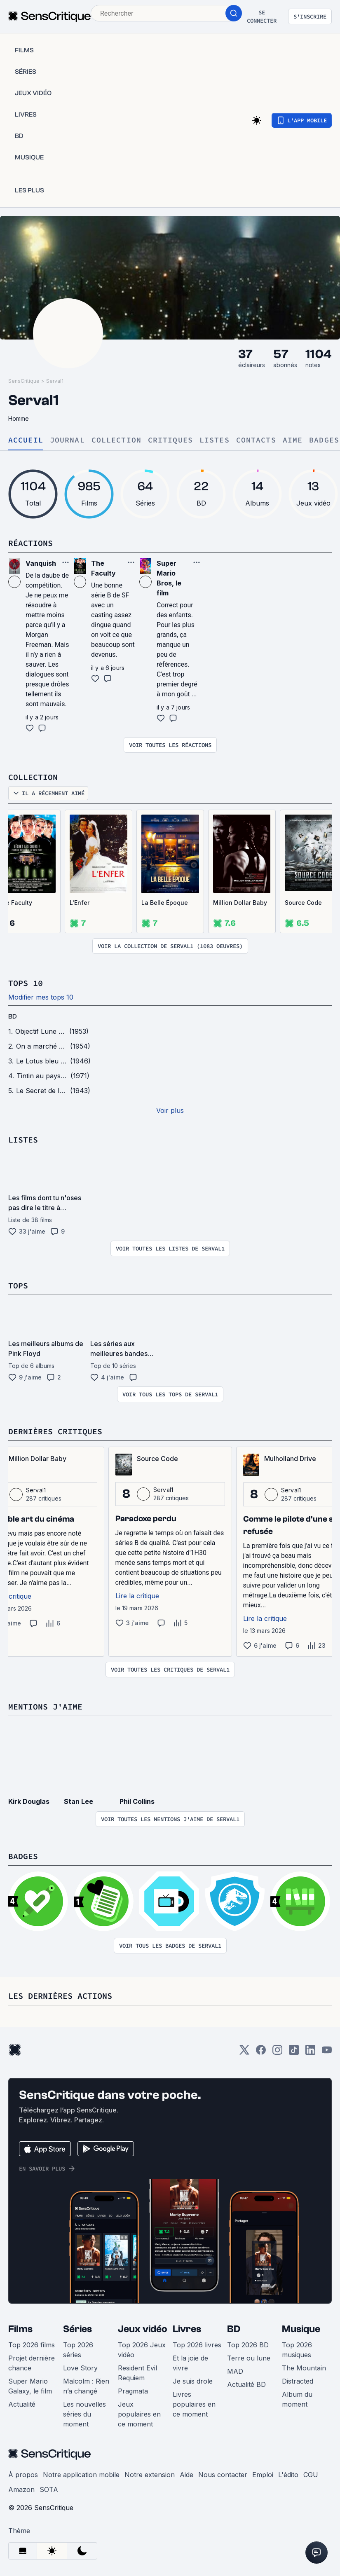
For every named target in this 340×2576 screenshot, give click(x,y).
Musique (301, 2329)
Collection (116, 440)
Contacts (256, 440)
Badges (324, 440)
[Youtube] (327, 2052)
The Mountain (304, 2368)
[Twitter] (244, 2052)
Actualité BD (246, 2384)
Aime (292, 440)
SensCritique (24, 381)
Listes (214, 440)
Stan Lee (78, 1801)
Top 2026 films (31, 2345)
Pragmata (133, 2391)
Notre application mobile (81, 2475)
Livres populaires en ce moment (194, 2404)
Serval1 (54, 381)
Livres (187, 2329)
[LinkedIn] (310, 2052)
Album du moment (297, 2399)
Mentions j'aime (45, 1706)
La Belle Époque (164, 902)
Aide (186, 2475)
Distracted (297, 2381)
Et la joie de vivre (190, 2363)
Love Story (80, 2368)
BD (12, 1016)
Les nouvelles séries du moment (84, 2414)
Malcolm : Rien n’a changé (86, 2386)
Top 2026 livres (197, 2345)
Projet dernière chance (31, 2363)
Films (20, 2329)
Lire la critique (137, 1596)
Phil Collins (137, 1801)
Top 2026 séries (78, 2350)
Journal (67, 440)
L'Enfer (79, 902)
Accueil (25, 440)
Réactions (30, 543)
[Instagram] (277, 2052)
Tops (18, 1285)
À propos (23, 2475)
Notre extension (149, 2475)
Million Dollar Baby (240, 902)
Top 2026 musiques (297, 2350)
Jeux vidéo (142, 2329)
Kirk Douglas (28, 1801)
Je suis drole (193, 2381)
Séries (77, 2329)
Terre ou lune (248, 2358)
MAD (235, 2371)
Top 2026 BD (248, 2345)
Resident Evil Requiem (137, 2373)
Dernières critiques (55, 1431)
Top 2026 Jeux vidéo (142, 2350)
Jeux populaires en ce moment (139, 2414)
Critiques (170, 440)
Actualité (21, 2404)
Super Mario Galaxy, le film (30, 2386)
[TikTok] (294, 2052)
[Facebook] (261, 2052)
